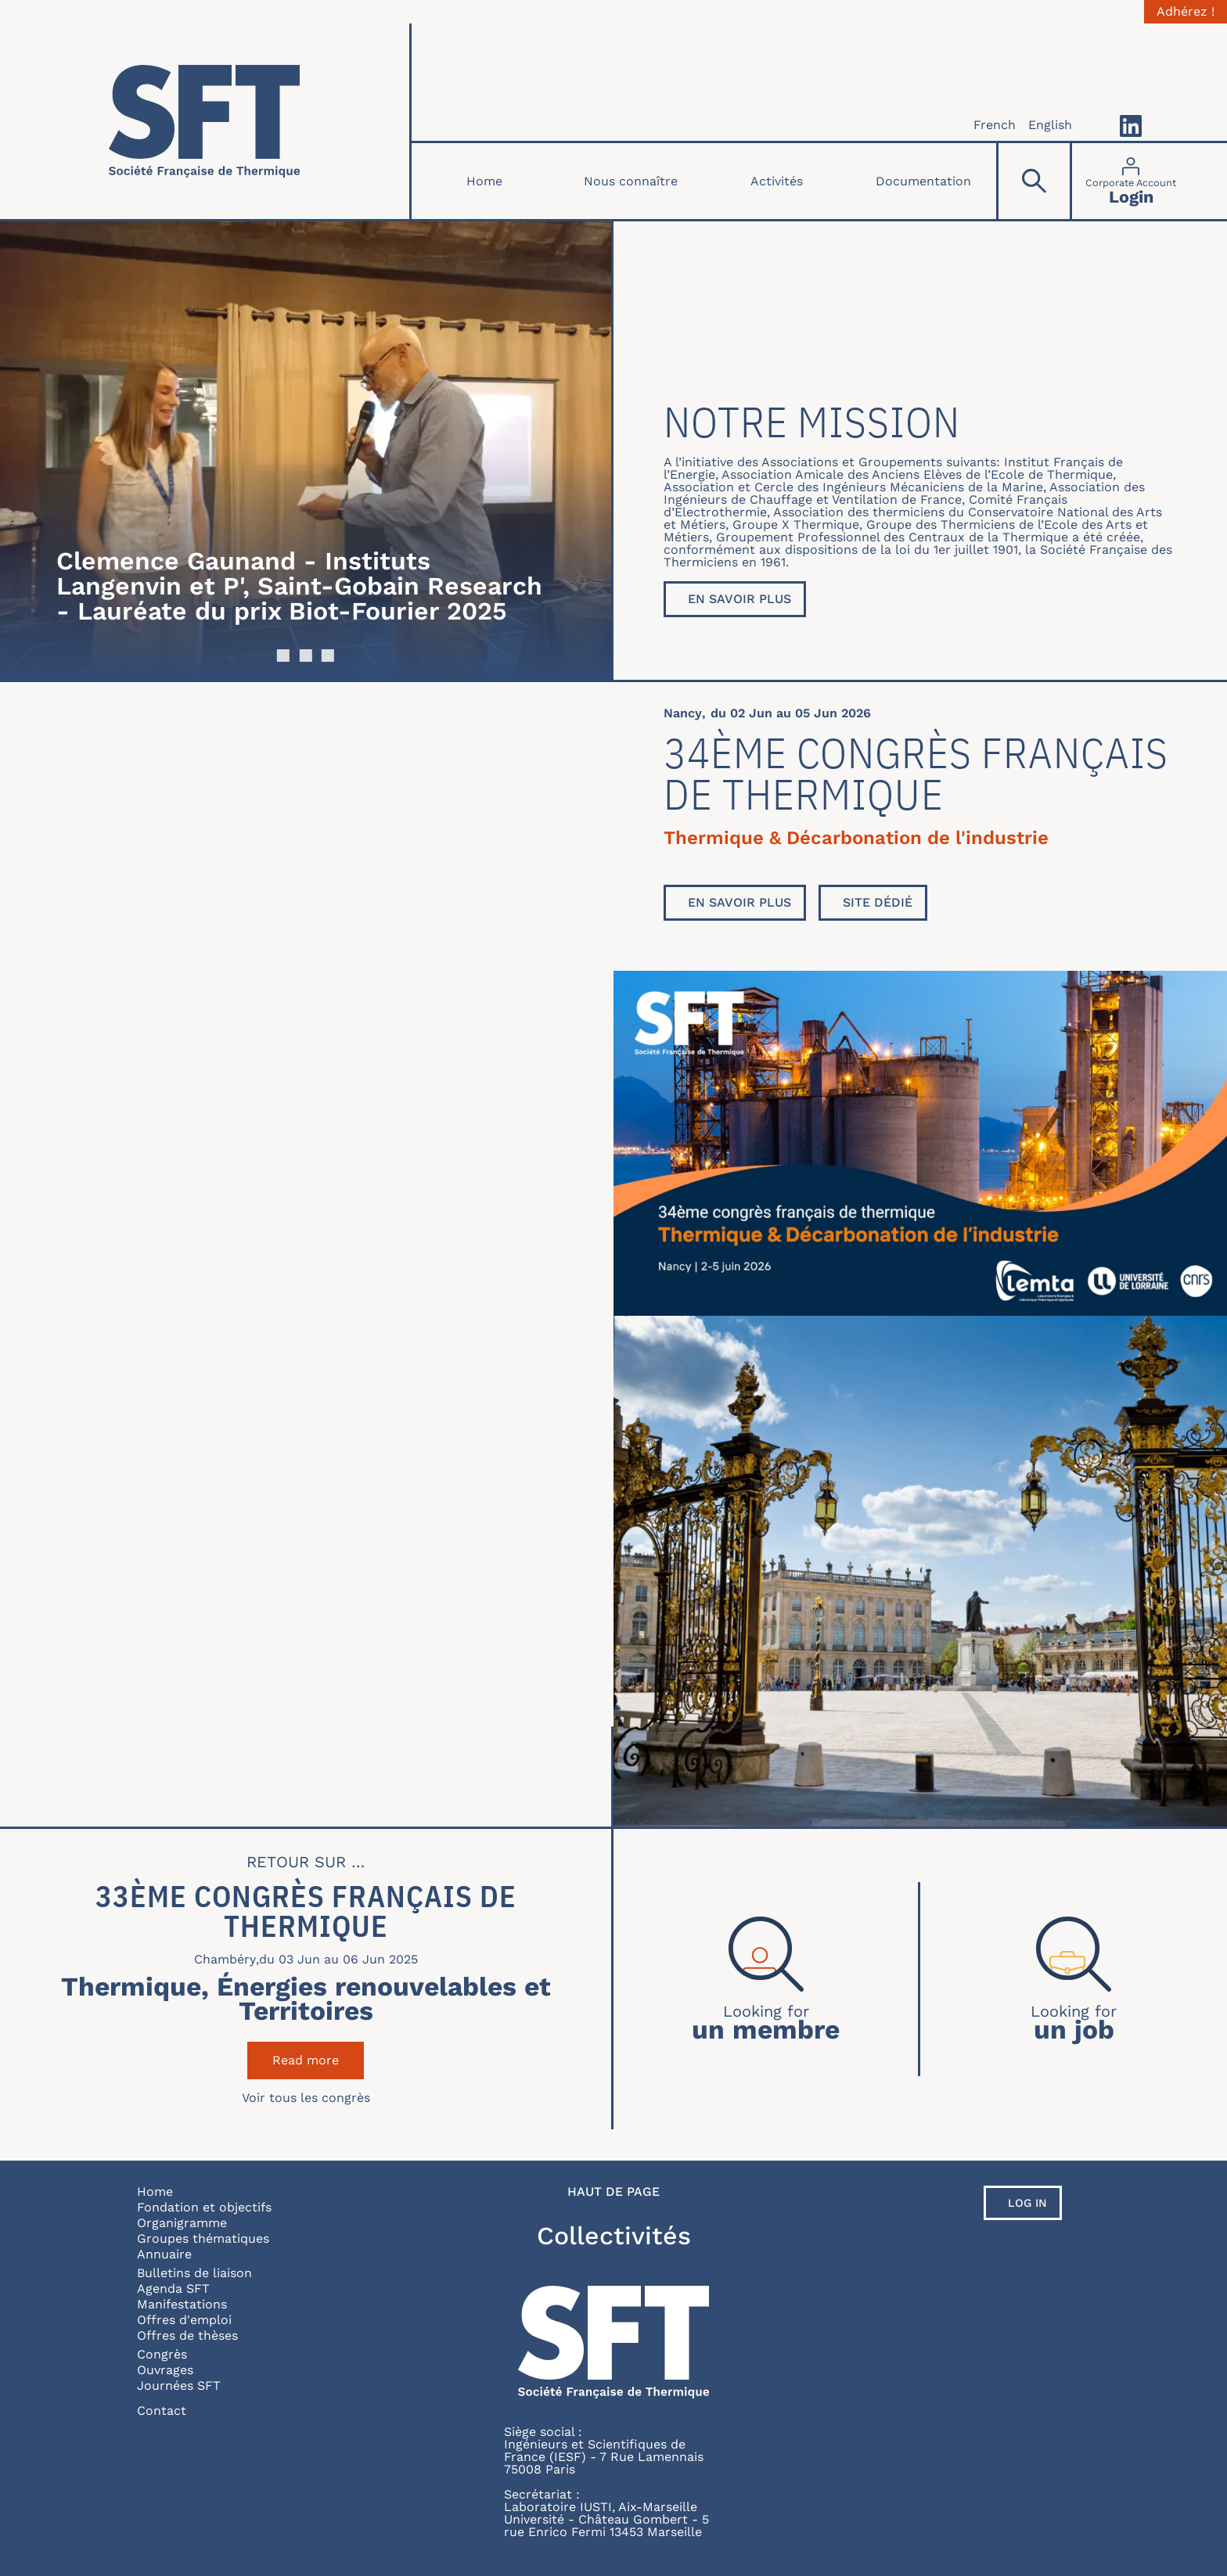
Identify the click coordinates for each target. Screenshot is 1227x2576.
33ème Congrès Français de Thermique (305, 1911)
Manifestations (182, 2304)
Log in (1027, 2203)
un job (1074, 2028)
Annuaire (164, 2254)
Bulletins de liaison (194, 2272)
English (1050, 124)
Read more (318, 2060)
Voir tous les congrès (306, 2097)
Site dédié (877, 902)
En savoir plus (739, 598)
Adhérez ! (1185, 11)
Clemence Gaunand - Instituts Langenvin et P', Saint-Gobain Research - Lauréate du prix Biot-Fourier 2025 (299, 586)
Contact (161, 2410)
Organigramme (182, 2222)
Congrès (162, 2354)
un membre (766, 2028)
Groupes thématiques (203, 2238)
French (994, 124)
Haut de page (613, 2192)
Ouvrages (165, 2369)
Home (484, 181)
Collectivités (614, 2235)
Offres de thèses (187, 2335)
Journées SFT (179, 2385)
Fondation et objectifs (204, 2207)
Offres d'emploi (184, 2319)
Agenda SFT (173, 2288)
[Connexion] (1130, 181)
